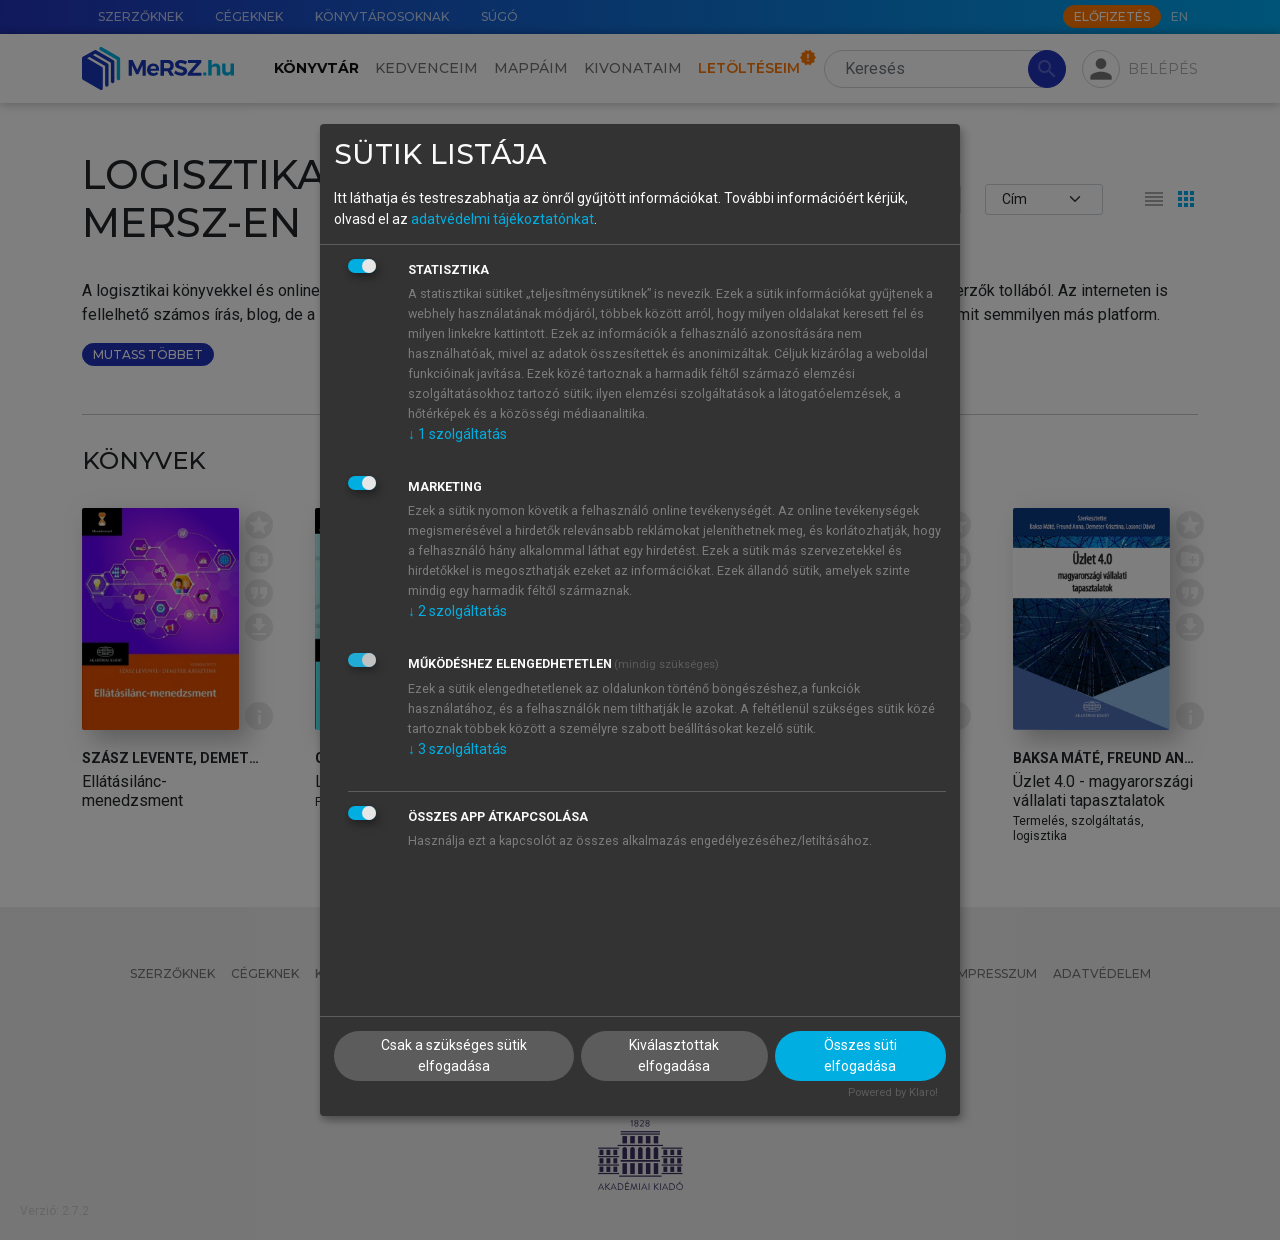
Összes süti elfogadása (860, 1055)
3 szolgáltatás (457, 749)
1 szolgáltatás (457, 434)
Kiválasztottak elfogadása (674, 1055)
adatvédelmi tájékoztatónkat (502, 219)
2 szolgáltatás (457, 611)
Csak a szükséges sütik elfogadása (454, 1055)
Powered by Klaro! (893, 1092)
